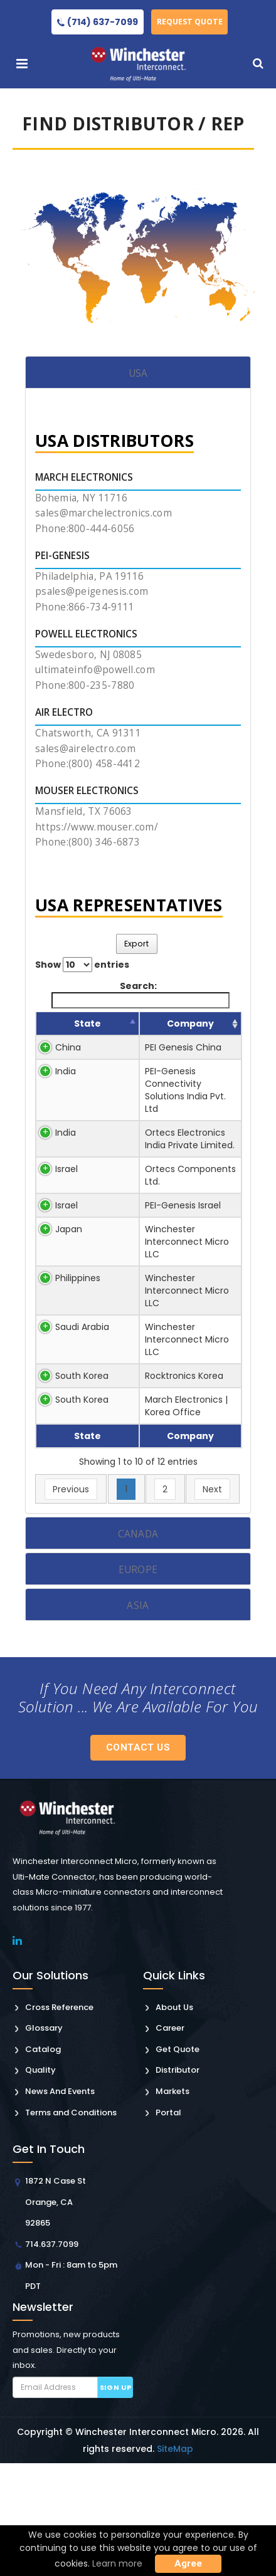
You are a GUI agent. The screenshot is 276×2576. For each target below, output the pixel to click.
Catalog (43, 2162)
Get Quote (177, 2162)
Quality (40, 2183)
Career (170, 2141)
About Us (174, 2120)
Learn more (117, 2563)
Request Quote (192, 22)
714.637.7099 (51, 2357)
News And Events (60, 2204)
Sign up (116, 2500)
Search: (140, 994)
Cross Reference (59, 2120)
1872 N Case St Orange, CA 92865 (55, 2315)
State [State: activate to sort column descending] (71, 1036)
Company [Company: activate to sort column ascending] (141, 1036)
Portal (168, 2225)
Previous (71, 1602)
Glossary (44, 2141)
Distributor (177, 2183)
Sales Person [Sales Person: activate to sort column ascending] (209, 1029)
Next (212, 1602)
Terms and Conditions (71, 2225)
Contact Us (138, 1860)
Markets (172, 2204)
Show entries (82, 964)
